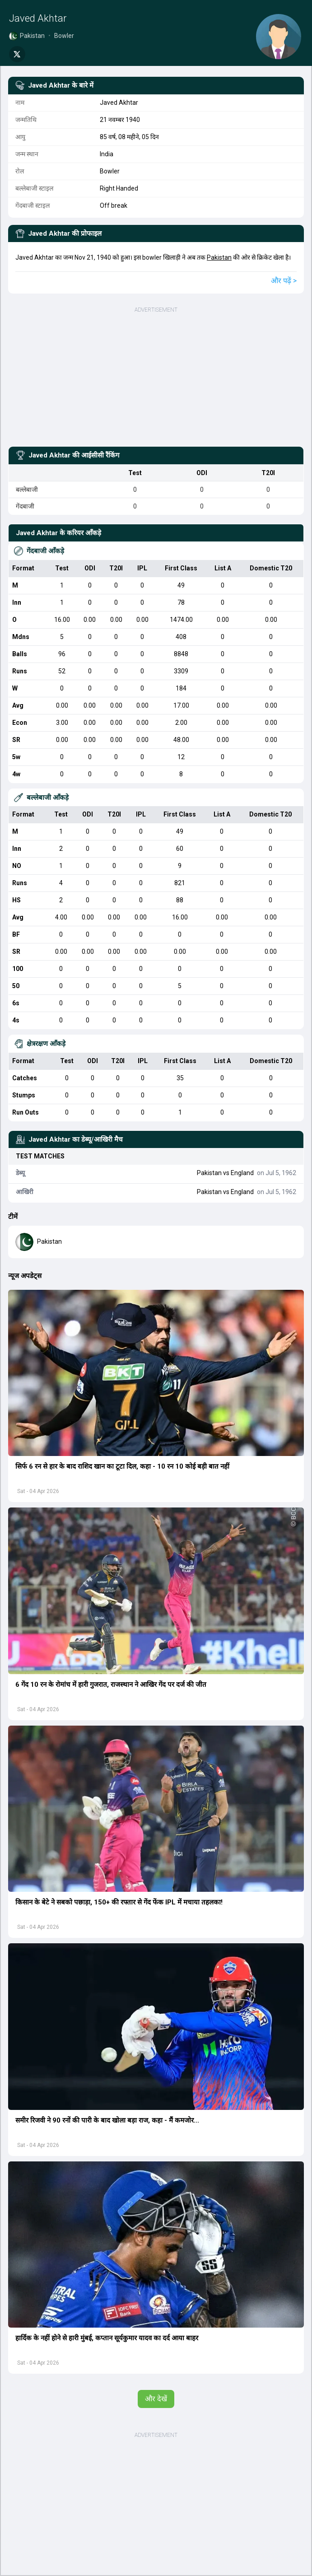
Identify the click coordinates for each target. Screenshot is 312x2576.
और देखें (156, 2398)
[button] (156, 1373)
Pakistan (219, 257)
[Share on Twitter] (17, 54)
